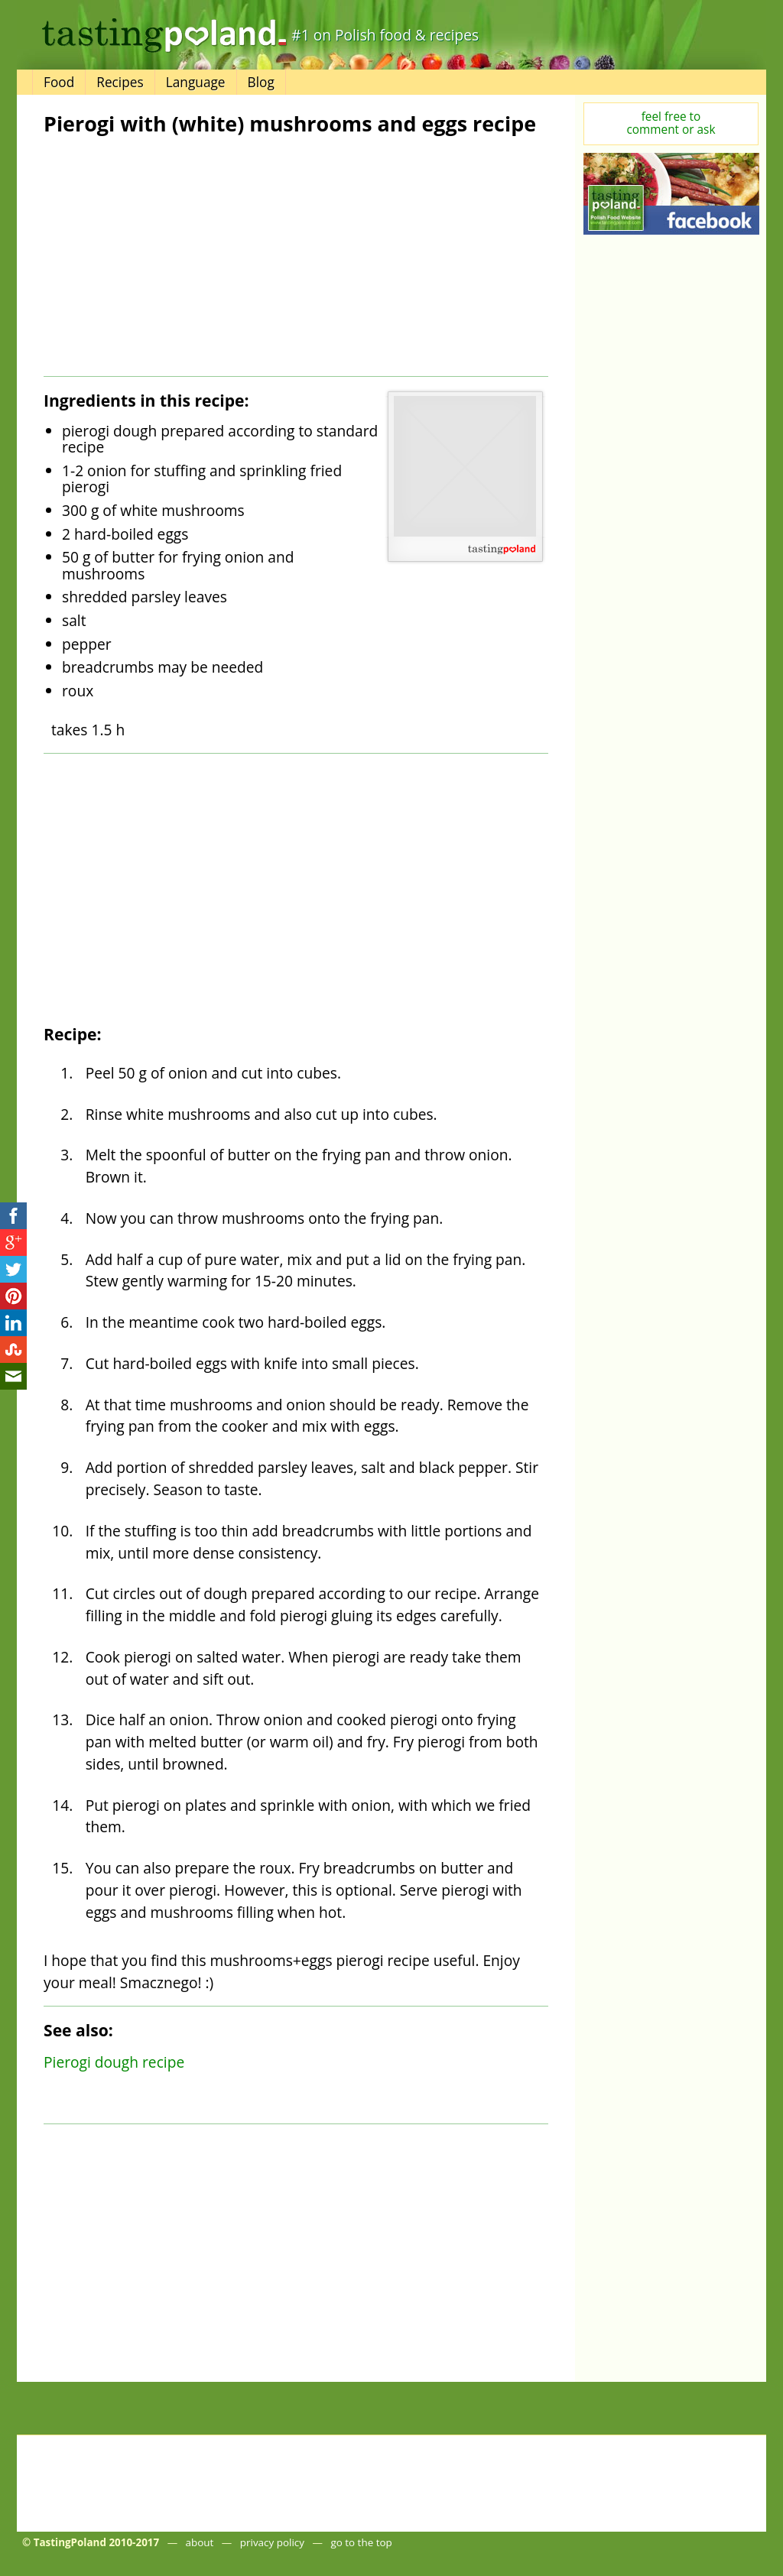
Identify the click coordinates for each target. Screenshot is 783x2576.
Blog (261, 82)
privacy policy (272, 2542)
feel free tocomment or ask (671, 123)
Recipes (119, 82)
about (200, 2542)
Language (196, 82)
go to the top (361, 2542)
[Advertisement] (168, 256)
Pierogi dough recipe (114, 2062)
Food (59, 82)
